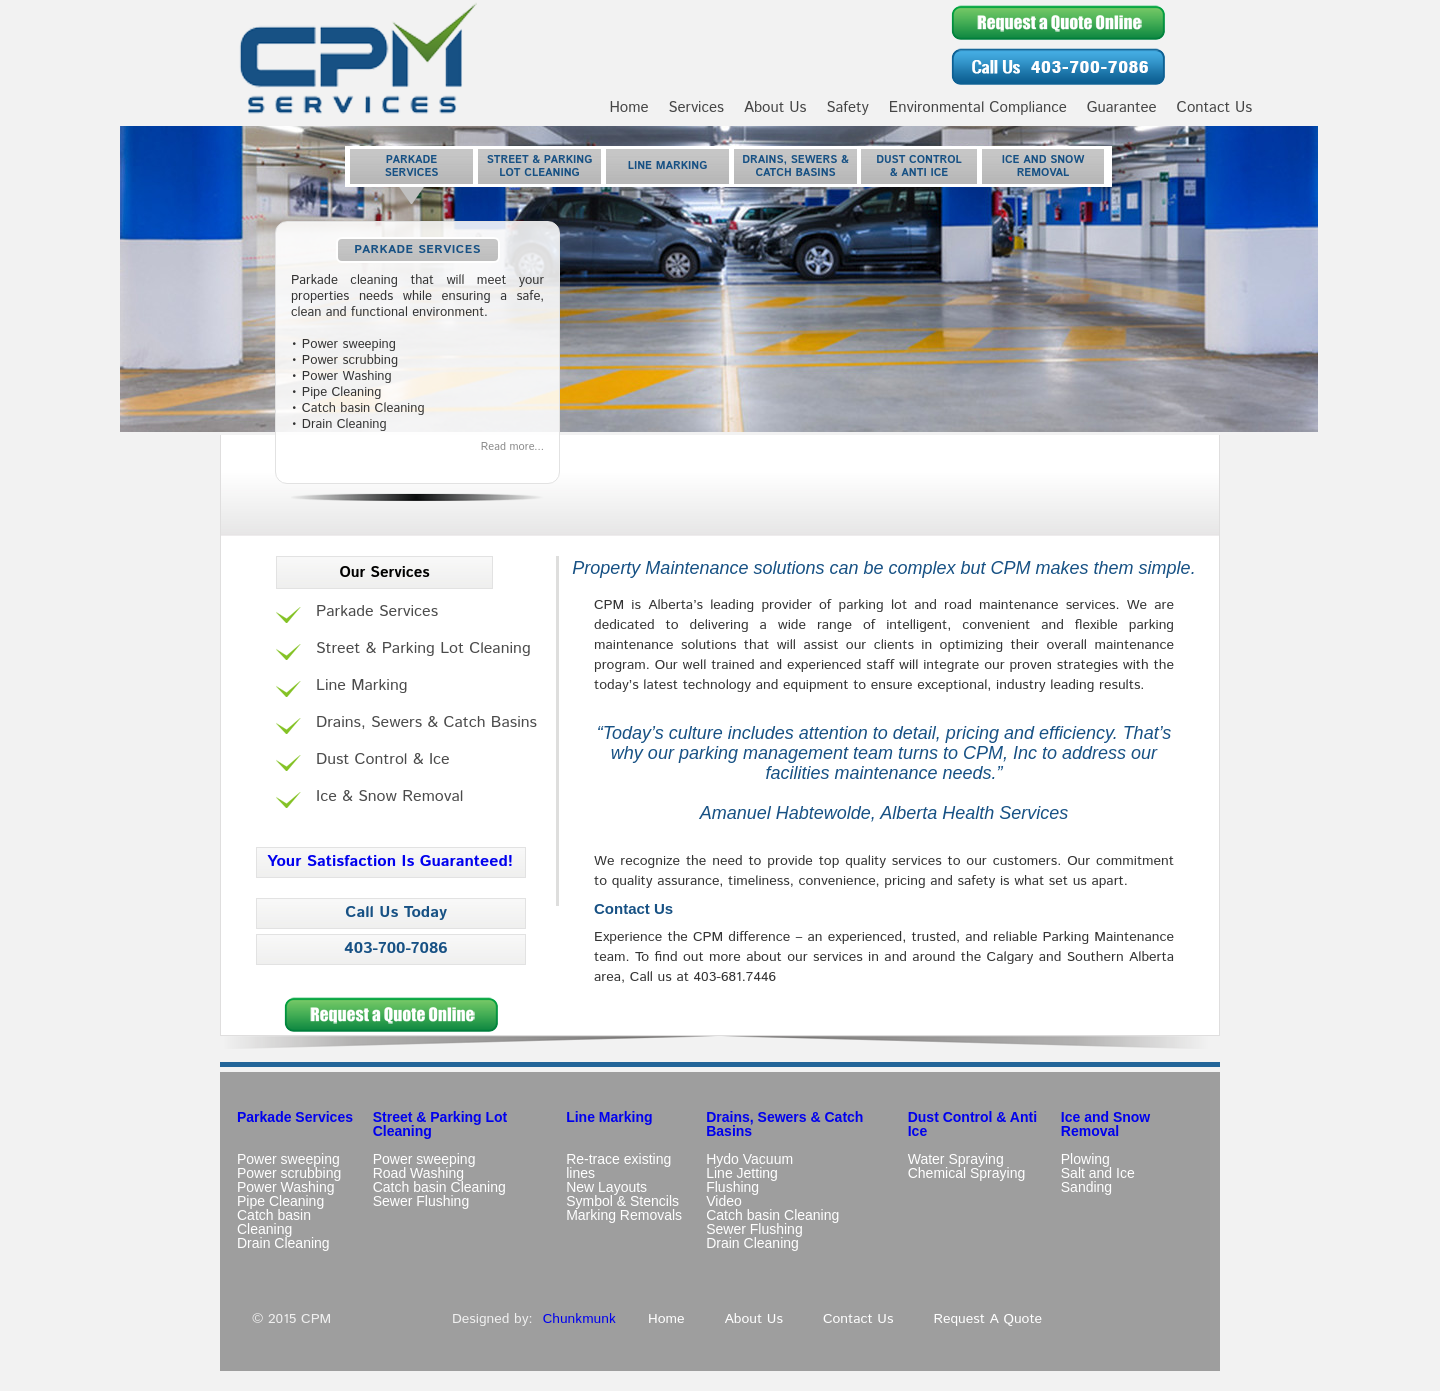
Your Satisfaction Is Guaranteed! (390, 861)
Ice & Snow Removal (389, 797)
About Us (775, 108)
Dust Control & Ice (383, 760)
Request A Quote (987, 1319)
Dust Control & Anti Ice (919, 166)
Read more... (512, 447)
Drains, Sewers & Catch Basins (795, 166)
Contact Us (1215, 108)
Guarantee (1122, 108)
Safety (847, 108)
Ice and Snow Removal (1043, 166)
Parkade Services (412, 166)
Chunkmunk (579, 1319)
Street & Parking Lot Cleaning (539, 166)
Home (628, 108)
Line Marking (668, 166)
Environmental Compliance (978, 108)
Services (696, 108)
